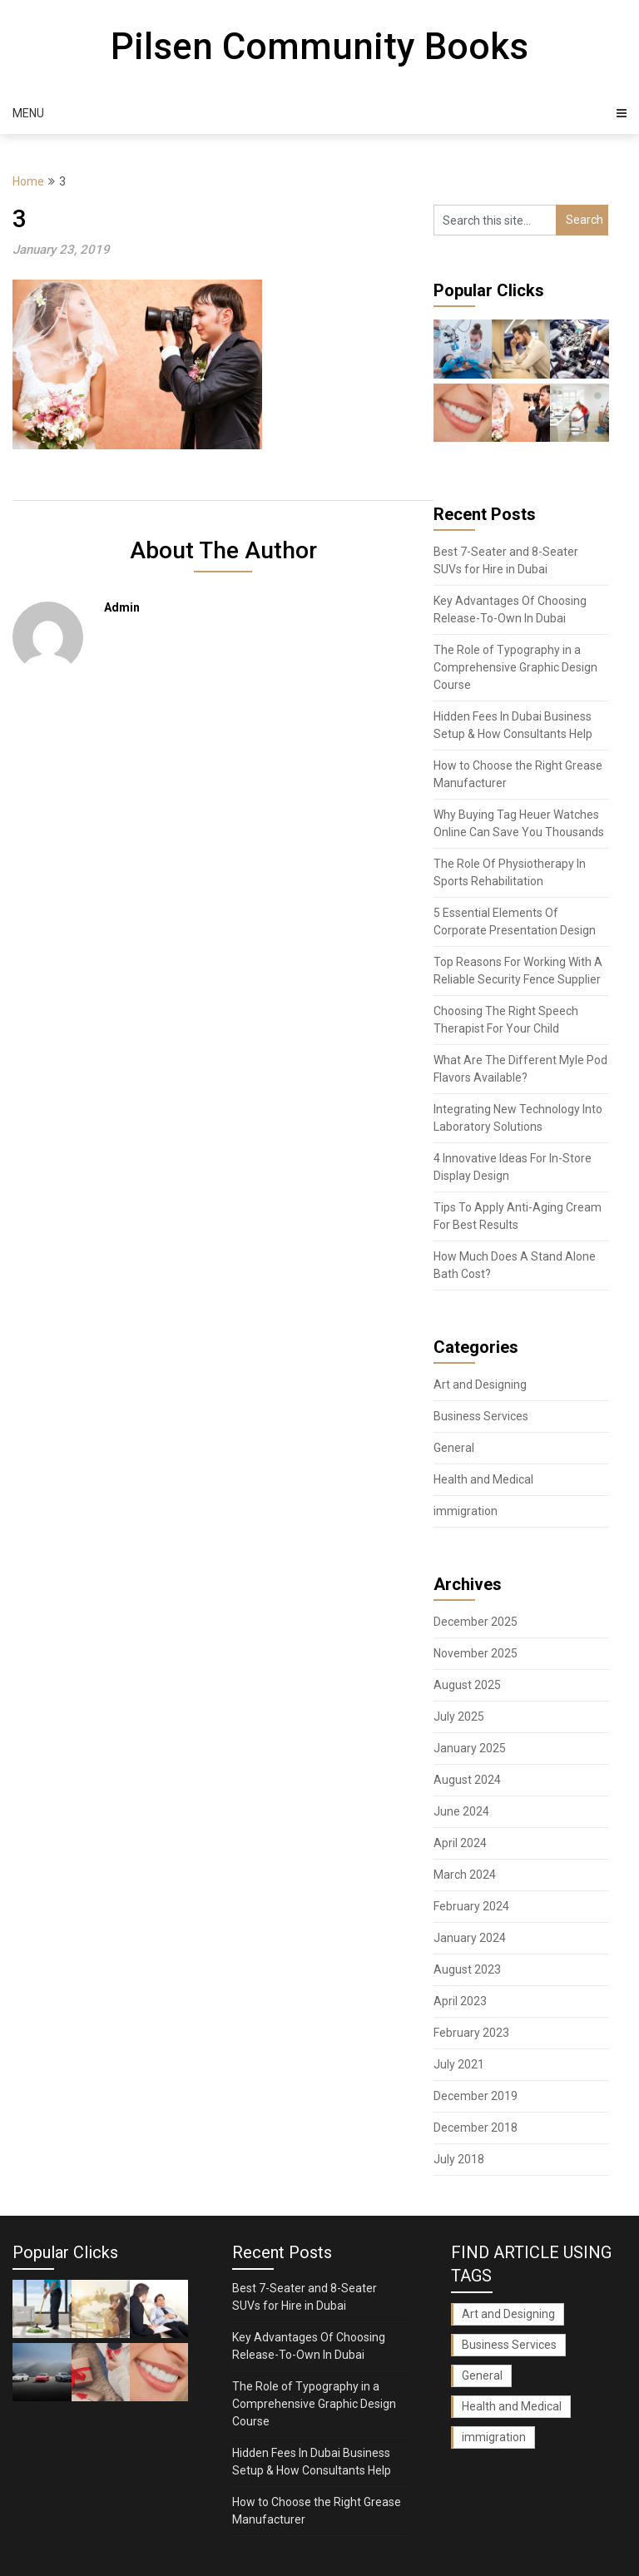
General (453, 1447)
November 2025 (475, 1653)
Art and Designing (480, 1384)
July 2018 (458, 2159)
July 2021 (458, 2064)
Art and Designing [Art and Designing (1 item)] (508, 2314)
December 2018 (475, 2127)
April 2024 (460, 1843)
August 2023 (467, 1969)
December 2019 (475, 2096)
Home (28, 181)
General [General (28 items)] (482, 2375)
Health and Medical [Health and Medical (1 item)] (512, 2406)
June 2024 (461, 1811)
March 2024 (464, 1874)
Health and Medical (483, 1479)
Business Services (480, 1416)
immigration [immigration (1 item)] (494, 2437)
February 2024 (471, 1906)
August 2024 (467, 1779)
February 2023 (471, 2032)
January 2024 (469, 1937)
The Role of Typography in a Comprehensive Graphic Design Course (515, 667)
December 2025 (475, 1621)
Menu (28, 113)
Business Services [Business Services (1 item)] (509, 2344)
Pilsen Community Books (319, 46)
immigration (465, 1511)
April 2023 (460, 2001)
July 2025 (458, 1716)
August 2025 (467, 1685)
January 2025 (469, 1748)
